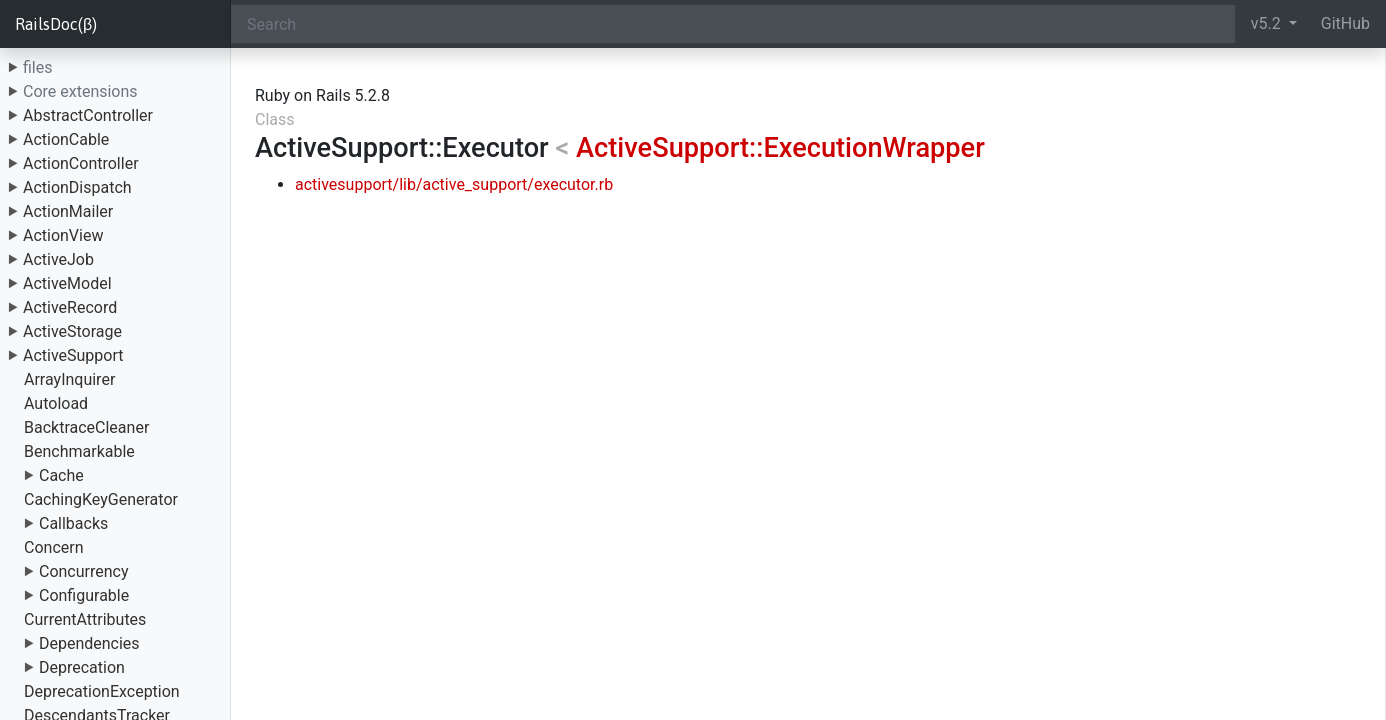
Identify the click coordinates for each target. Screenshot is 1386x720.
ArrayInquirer (69, 379)
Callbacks (73, 523)
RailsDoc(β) (56, 24)
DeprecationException (102, 691)
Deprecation (82, 667)
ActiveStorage (72, 331)
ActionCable (66, 139)
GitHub (1345, 23)
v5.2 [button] (1268, 23)
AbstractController (88, 115)
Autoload (56, 403)
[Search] (733, 24)
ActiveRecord (70, 307)
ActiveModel (67, 283)
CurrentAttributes (85, 619)
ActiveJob (58, 259)
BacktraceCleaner (86, 427)
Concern (54, 547)
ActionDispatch (77, 187)
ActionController (81, 163)
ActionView (63, 235)
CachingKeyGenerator (101, 499)
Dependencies (89, 643)
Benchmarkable (79, 451)
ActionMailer (68, 211)
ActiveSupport (73, 355)
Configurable (84, 595)
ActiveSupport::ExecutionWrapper (780, 148)
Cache (61, 475)
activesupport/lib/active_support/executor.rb (454, 184)
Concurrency (84, 571)
